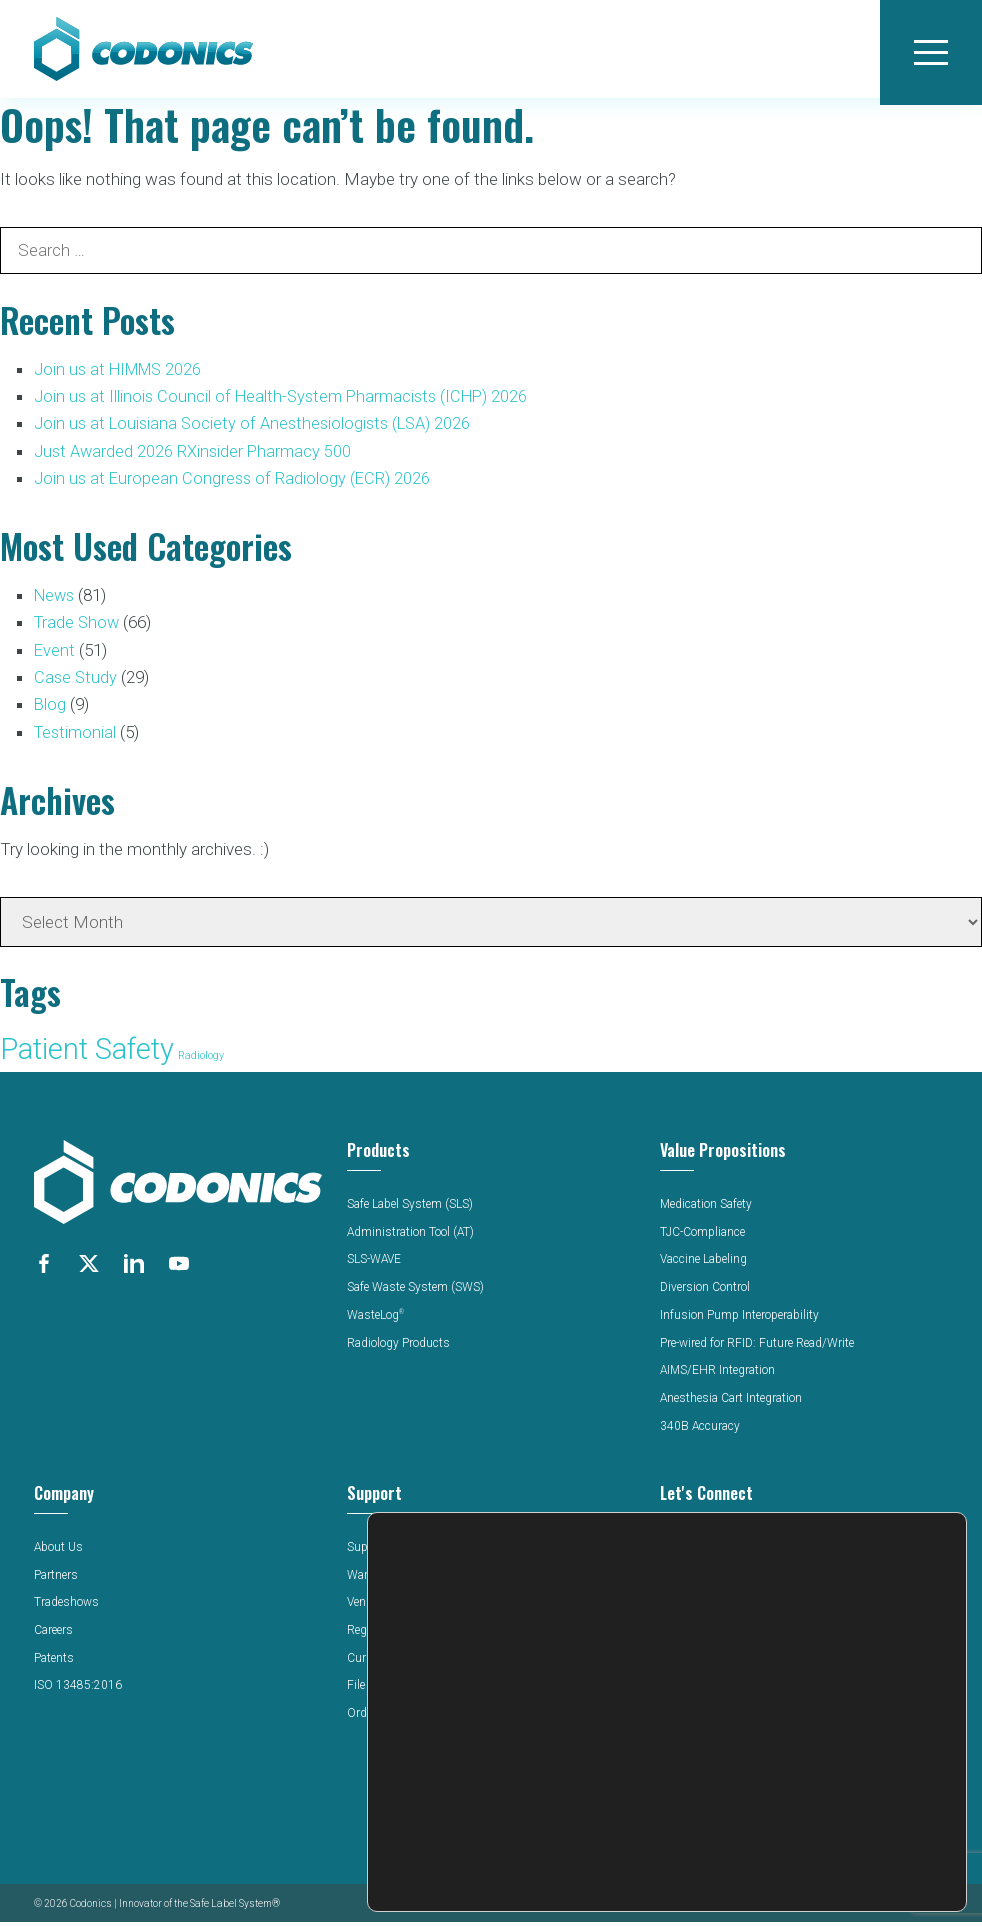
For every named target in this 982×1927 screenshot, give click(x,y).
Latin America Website (721, 1712)
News (56, 602)
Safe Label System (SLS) (413, 1210)
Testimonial (77, 738)
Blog (50, 710)
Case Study (76, 683)
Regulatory (376, 1636)
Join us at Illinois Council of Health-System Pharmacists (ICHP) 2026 (287, 403)
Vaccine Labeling (706, 1265)
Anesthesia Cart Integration (733, 1404)
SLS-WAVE (376, 1265)
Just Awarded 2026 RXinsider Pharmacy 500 (195, 457)
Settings (839, 1869)
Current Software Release (414, 1664)
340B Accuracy (700, 1432)
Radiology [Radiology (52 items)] (201, 1061)
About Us (59, 1553)
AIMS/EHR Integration (719, 1376)
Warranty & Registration (411, 1580)
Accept (839, 1785)
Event (55, 656)
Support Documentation (411, 1553)
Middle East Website (717, 1731)
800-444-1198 (699, 1640)
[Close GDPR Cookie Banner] (949, 1761)
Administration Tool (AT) (412, 1238)
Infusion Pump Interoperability (742, 1321)
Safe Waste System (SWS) (417, 1293)
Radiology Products (400, 1348)
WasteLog (377, 1321)
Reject (839, 1827)
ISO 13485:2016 (78, 1691)
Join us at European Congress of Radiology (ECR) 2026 (234, 484)
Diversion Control (705, 1293)
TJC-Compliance (704, 1238)
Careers (54, 1636)
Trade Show (78, 629)
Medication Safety (708, 1210)
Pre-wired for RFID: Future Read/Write (761, 1348)
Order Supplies (388, 1719)
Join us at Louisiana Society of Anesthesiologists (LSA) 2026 (258, 430)
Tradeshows (67, 1608)
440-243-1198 (699, 1658)
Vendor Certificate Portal (411, 1608)
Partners (56, 1580)
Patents (54, 1664)
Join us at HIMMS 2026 (122, 376)
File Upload (377, 1691)
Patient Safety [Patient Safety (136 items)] (87, 1055)
